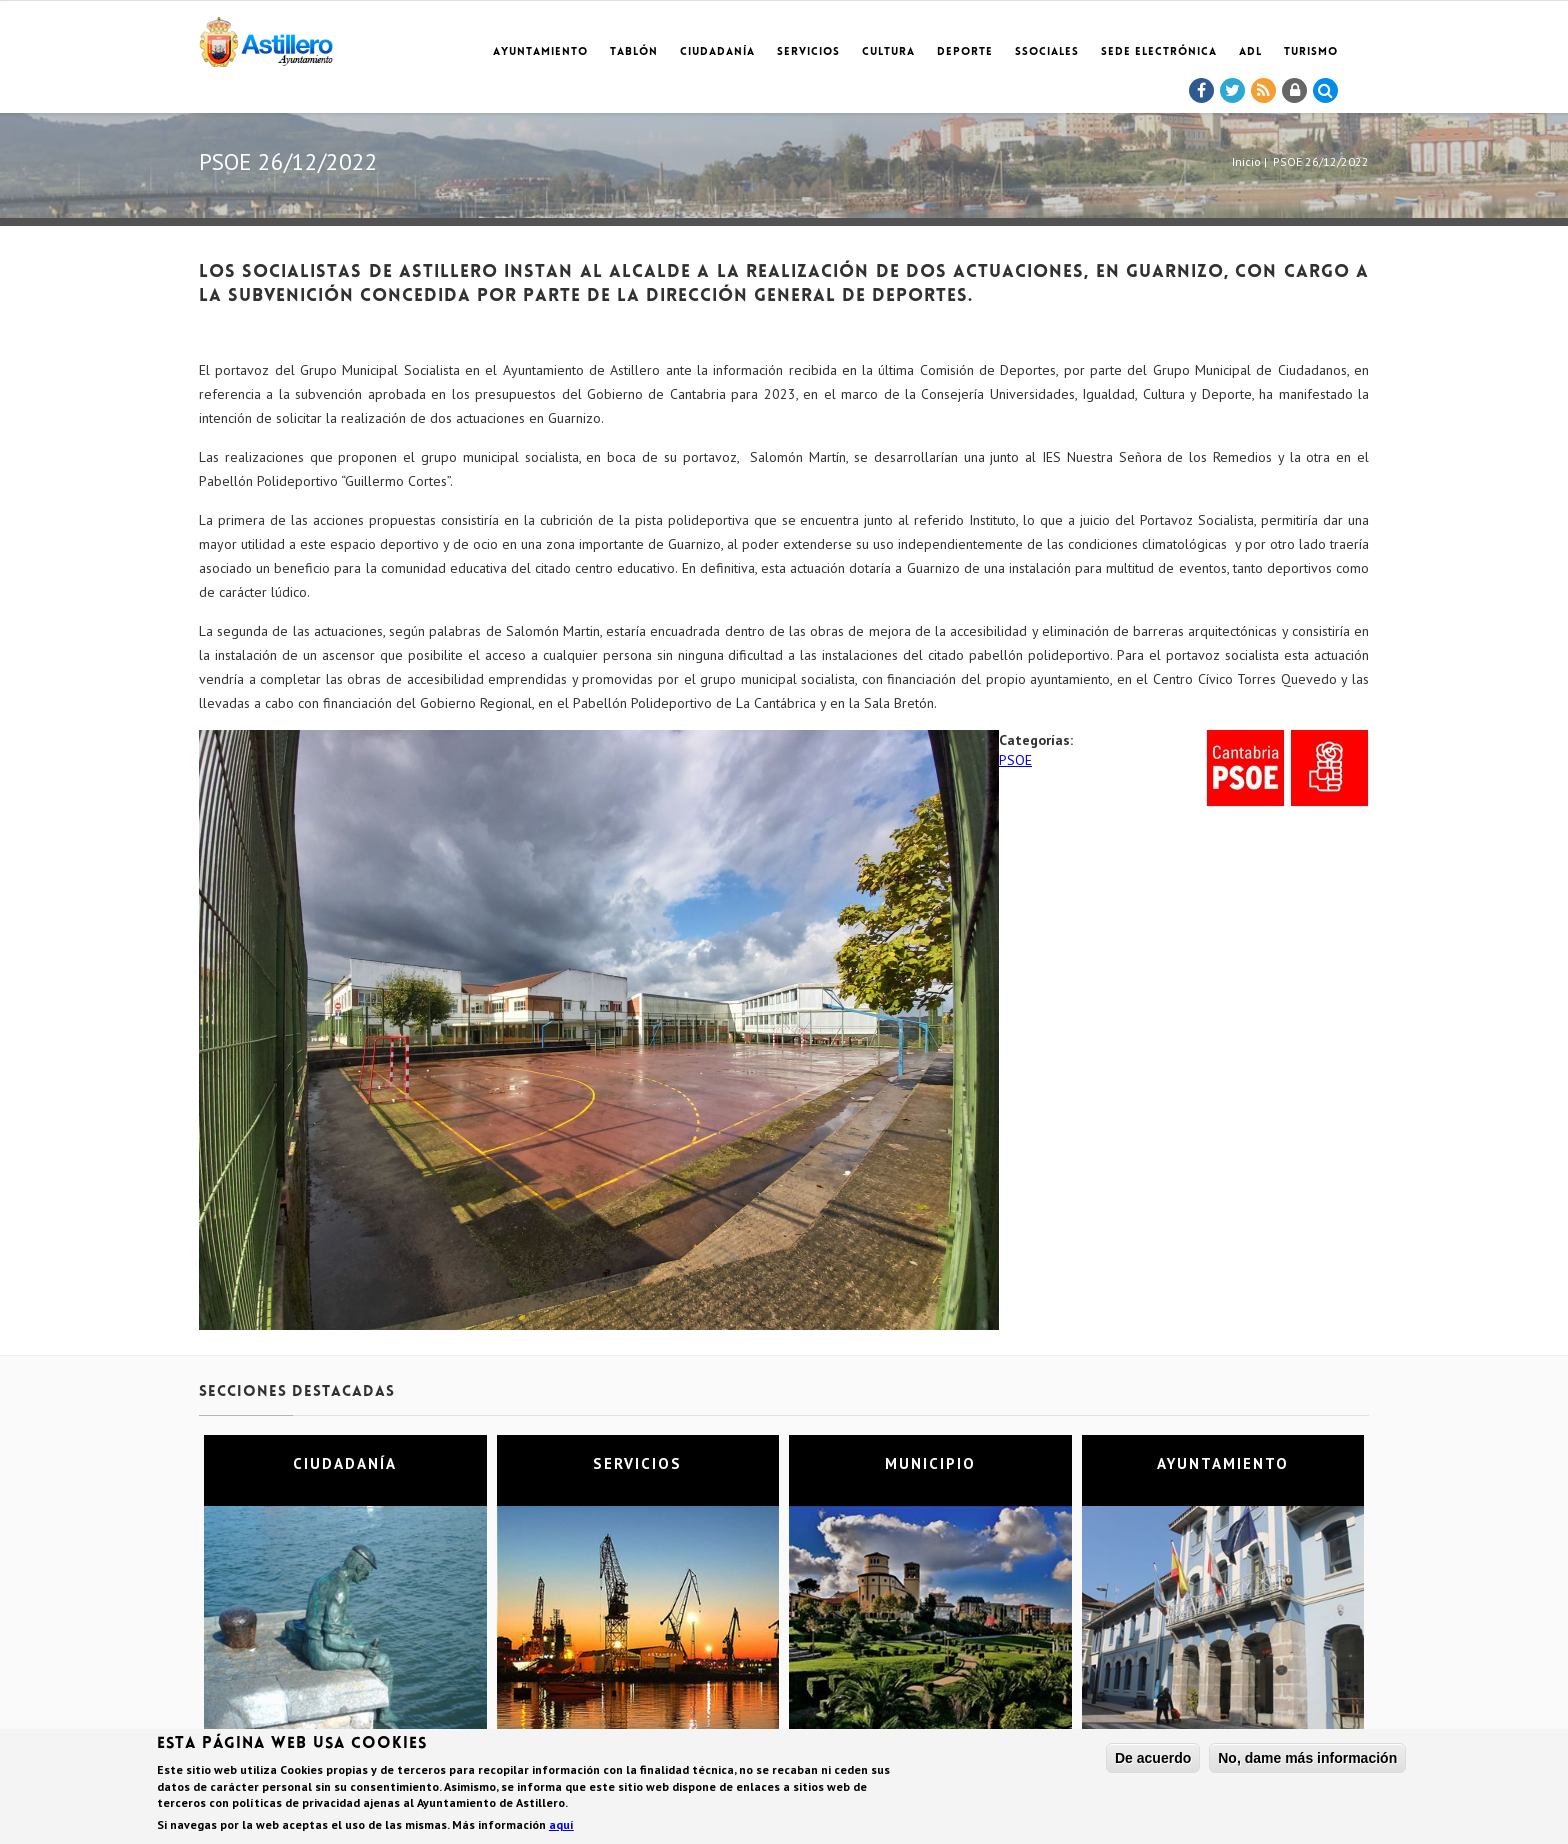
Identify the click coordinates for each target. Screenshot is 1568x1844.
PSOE (1015, 760)
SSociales (1047, 52)
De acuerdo (1153, 1760)
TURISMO (1311, 52)
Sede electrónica (1159, 52)
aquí (561, 1826)
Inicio (1246, 161)
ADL (1250, 52)
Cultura (888, 52)
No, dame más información (1307, 1760)
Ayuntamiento (540, 52)
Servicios (808, 52)
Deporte (965, 52)
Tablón (634, 52)
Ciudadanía (717, 52)
